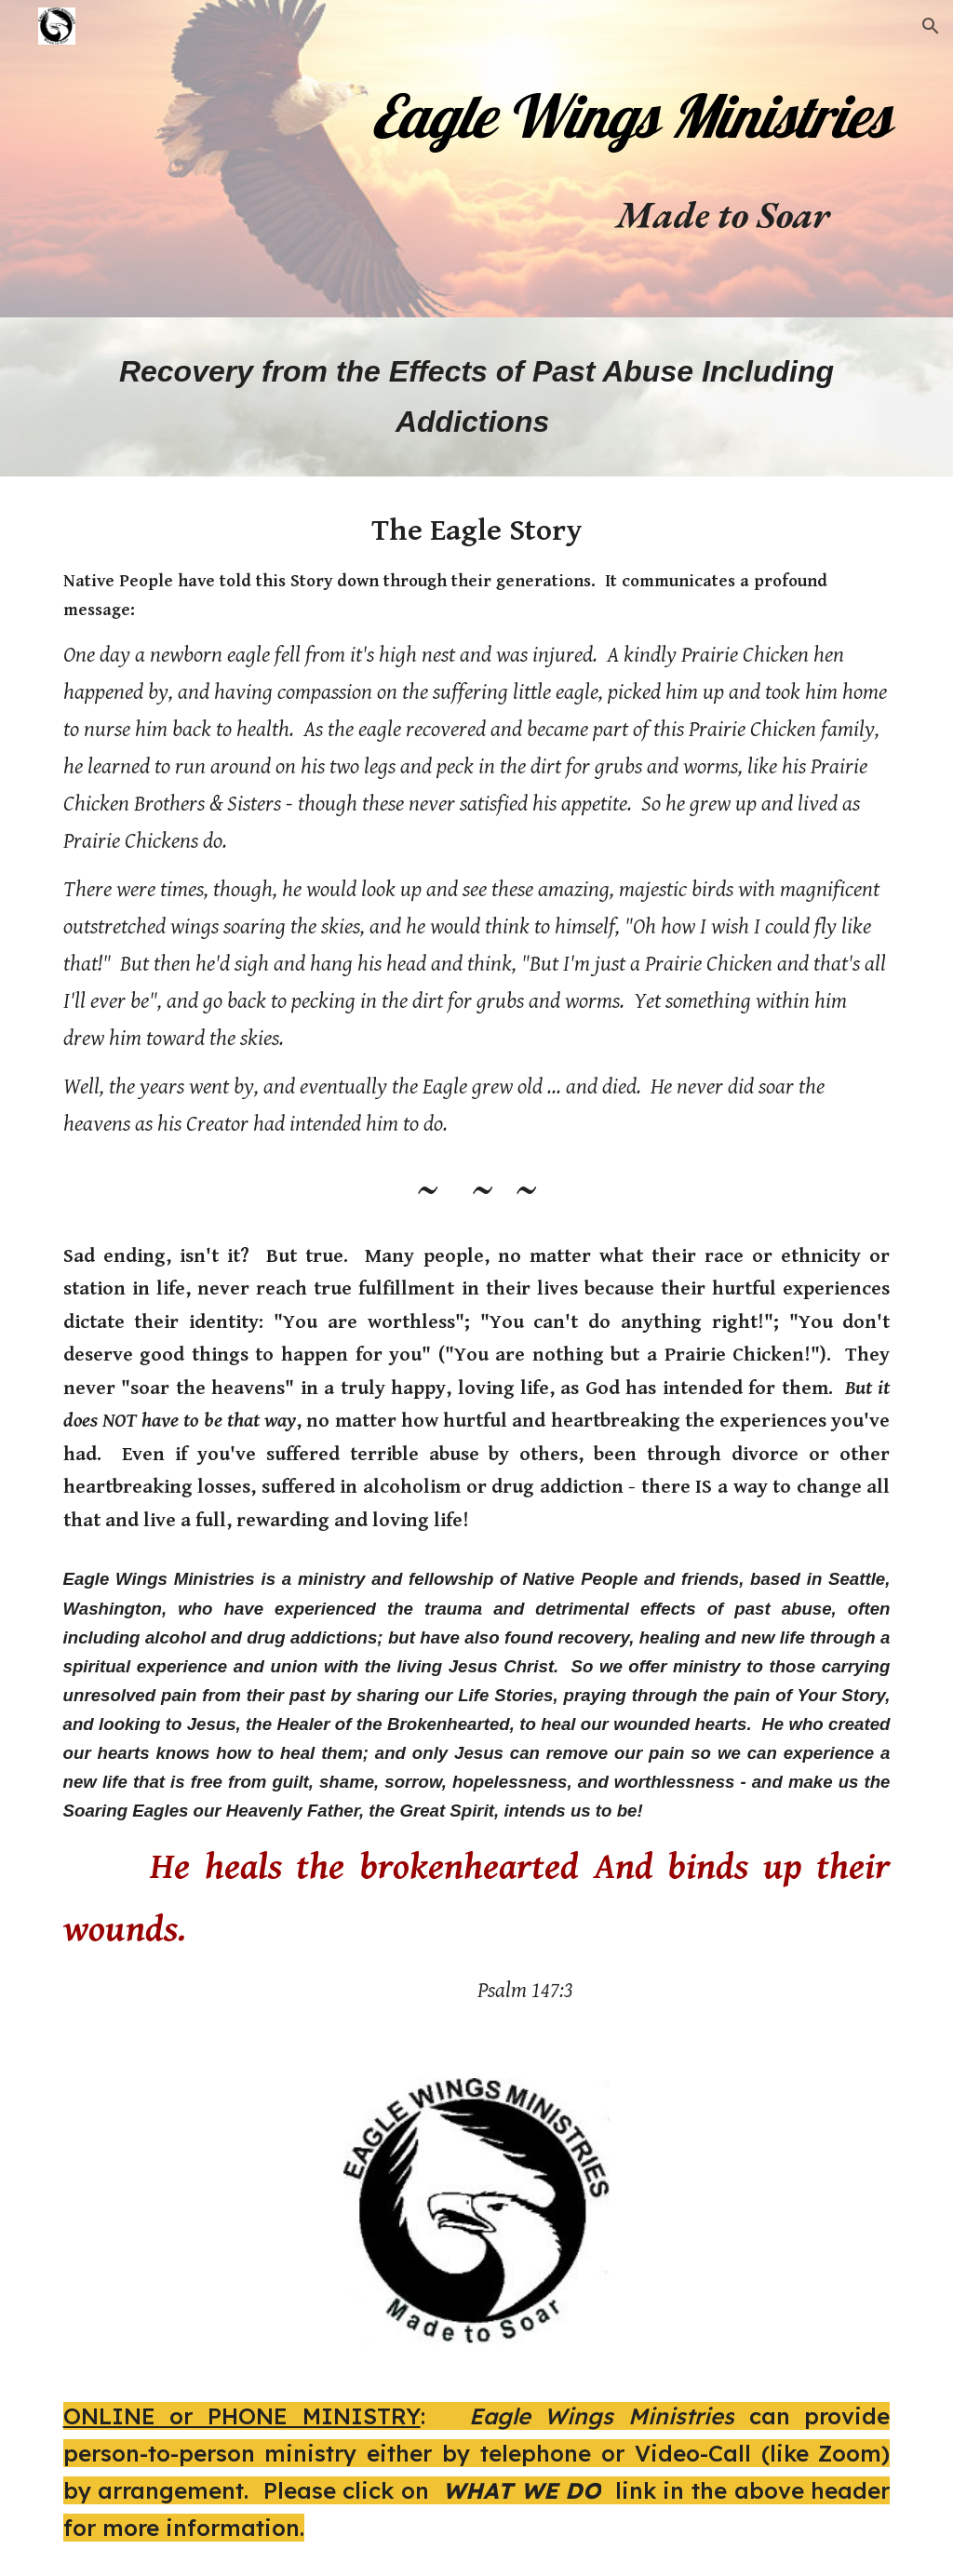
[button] (930, 26)
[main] (620, 108)
